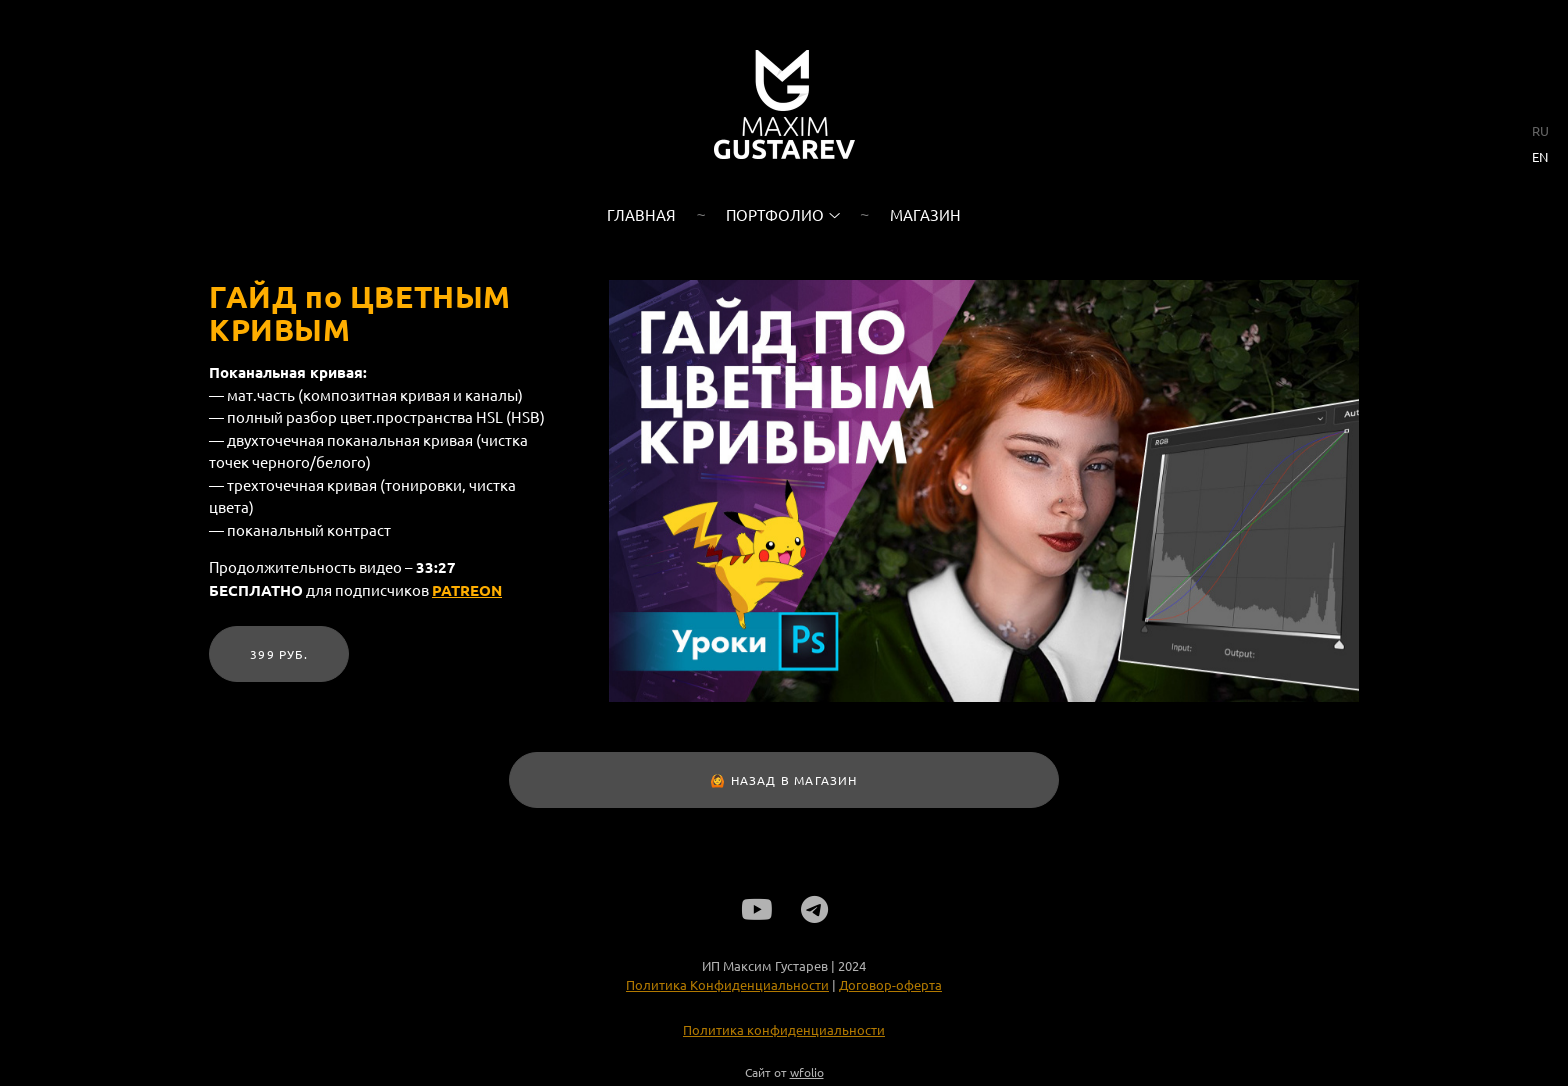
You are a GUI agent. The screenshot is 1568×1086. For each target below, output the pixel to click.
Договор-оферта (890, 990)
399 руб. (279, 654)
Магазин (925, 214)
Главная (641, 214)
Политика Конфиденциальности (727, 990)
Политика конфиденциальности (784, 1035)
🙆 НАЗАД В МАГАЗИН (783, 780)
